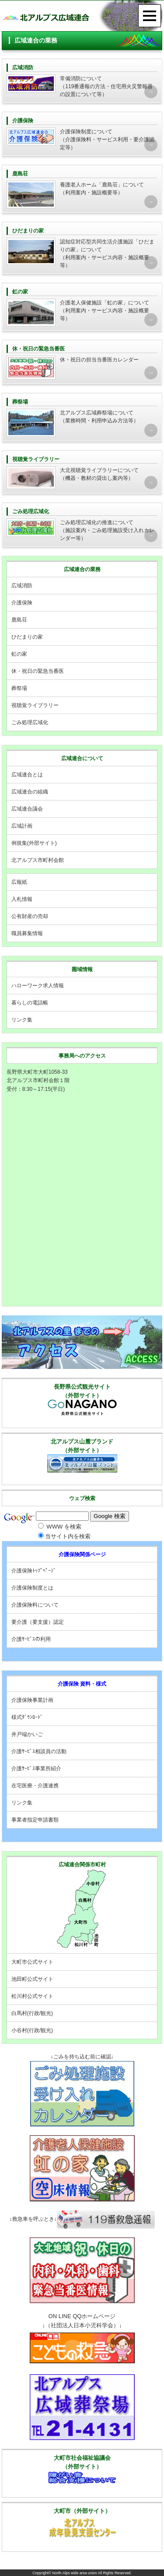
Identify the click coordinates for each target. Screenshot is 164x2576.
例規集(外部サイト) (34, 843)
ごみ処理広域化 (29, 722)
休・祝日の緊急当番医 (37, 671)
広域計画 (21, 826)
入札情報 (21, 899)
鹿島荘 (19, 620)
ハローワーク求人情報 (37, 986)
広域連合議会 (27, 809)
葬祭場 (19, 688)
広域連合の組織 (29, 792)
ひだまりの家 (27, 637)
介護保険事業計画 (32, 1700)
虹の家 (19, 654)
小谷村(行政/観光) (32, 2030)
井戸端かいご (27, 1734)
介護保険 (21, 603)
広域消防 (21, 585)
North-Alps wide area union (74, 2573)
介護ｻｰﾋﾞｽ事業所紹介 (36, 1768)
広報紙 (19, 882)
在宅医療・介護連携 (35, 1786)
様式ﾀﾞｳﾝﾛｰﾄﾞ (27, 1717)
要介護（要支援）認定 (37, 1622)
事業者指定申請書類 (35, 1820)
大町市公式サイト (32, 1962)
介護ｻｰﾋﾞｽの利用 (31, 1639)
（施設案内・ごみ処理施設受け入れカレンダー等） (82, 524)
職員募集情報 (27, 933)
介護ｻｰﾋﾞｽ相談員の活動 (38, 1751)
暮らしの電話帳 (29, 1003)
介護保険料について (35, 1605)
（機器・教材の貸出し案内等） (82, 472)
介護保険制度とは (32, 1588)
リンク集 (21, 1020)
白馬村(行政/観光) (32, 2013)
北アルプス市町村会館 (37, 860)
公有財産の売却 (29, 916)
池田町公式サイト (32, 1979)
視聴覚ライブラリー (35, 705)
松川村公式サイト (32, 1996)
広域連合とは (27, 775)
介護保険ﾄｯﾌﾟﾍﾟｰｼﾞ (33, 1571)
